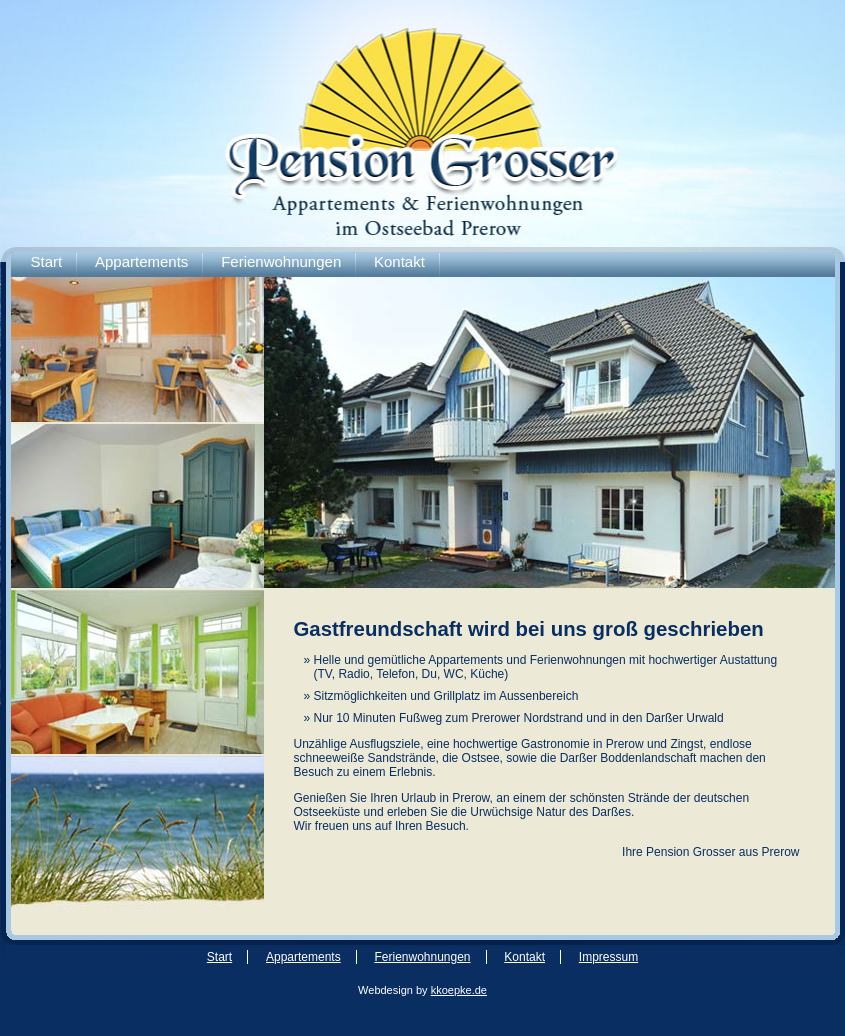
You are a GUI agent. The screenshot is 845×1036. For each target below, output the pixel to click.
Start (47, 261)
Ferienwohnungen (281, 261)
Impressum (608, 957)
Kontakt (399, 261)
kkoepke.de (459, 990)
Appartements (141, 261)
